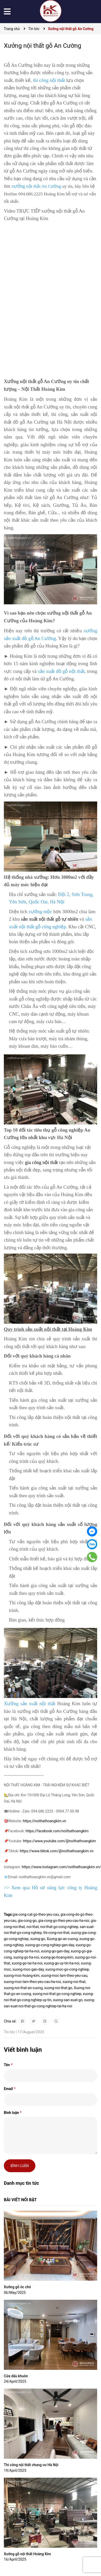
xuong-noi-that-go (58, 1988)
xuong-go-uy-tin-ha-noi (61, 1963)
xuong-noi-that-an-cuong (23, 1988)
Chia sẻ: (10, 2021)
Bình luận (12, 2113)
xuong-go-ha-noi (26, 1957)
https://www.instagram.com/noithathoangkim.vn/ (61, 1867)
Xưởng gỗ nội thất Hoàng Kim (27, 2554)
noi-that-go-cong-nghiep (59, 1927)
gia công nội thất (41, 1162)
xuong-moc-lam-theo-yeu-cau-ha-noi (32, 1982)
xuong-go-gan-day (55, 1951)
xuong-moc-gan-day (28, 1969)
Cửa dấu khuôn (16, 2376)
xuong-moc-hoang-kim (21, 1975)
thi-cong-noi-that (56, 1933)
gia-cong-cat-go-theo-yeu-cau (36, 1914)
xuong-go (37, 1939)
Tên (8, 2065)
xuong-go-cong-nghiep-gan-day (49, 1945)
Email (9, 2089)
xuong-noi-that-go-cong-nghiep (57, 1994)
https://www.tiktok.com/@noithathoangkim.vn (57, 1851)
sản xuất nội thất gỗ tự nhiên (49, 919)
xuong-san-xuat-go (68, 2000)
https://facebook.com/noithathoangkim (57, 1831)
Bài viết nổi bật (20, 2199)
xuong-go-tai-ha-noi (27, 1963)
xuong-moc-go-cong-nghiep (67, 1969)
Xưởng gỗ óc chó (17, 2287)
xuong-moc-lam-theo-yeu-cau (64, 1975)
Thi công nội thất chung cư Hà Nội (31, 2465)
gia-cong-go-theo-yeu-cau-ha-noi (63, 1921)
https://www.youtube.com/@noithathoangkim (59, 1841)
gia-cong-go (27, 1921)
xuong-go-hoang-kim (57, 1957)
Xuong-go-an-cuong (62, 1939)
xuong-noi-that (74, 1982)
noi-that (32, 1927)
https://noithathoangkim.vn (44, 1821)
